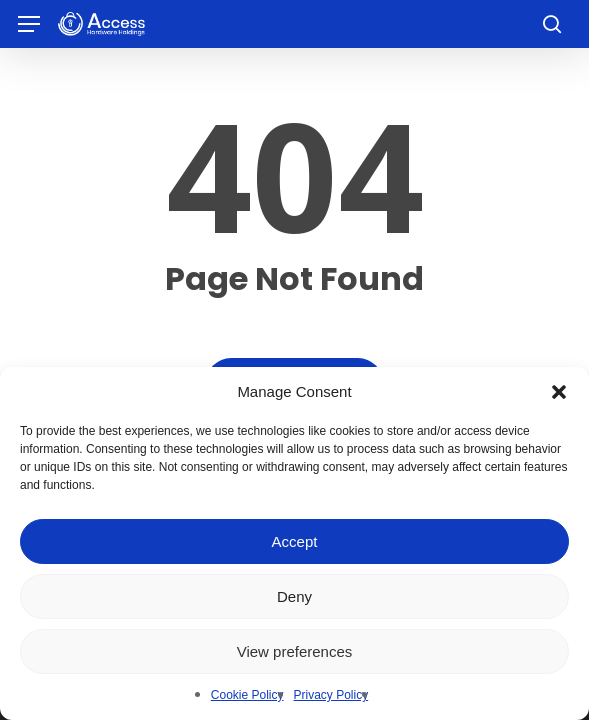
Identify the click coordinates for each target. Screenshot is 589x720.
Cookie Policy (247, 695)
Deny (294, 596)
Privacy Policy (331, 695)
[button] (559, 392)
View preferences (295, 651)
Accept (295, 541)
